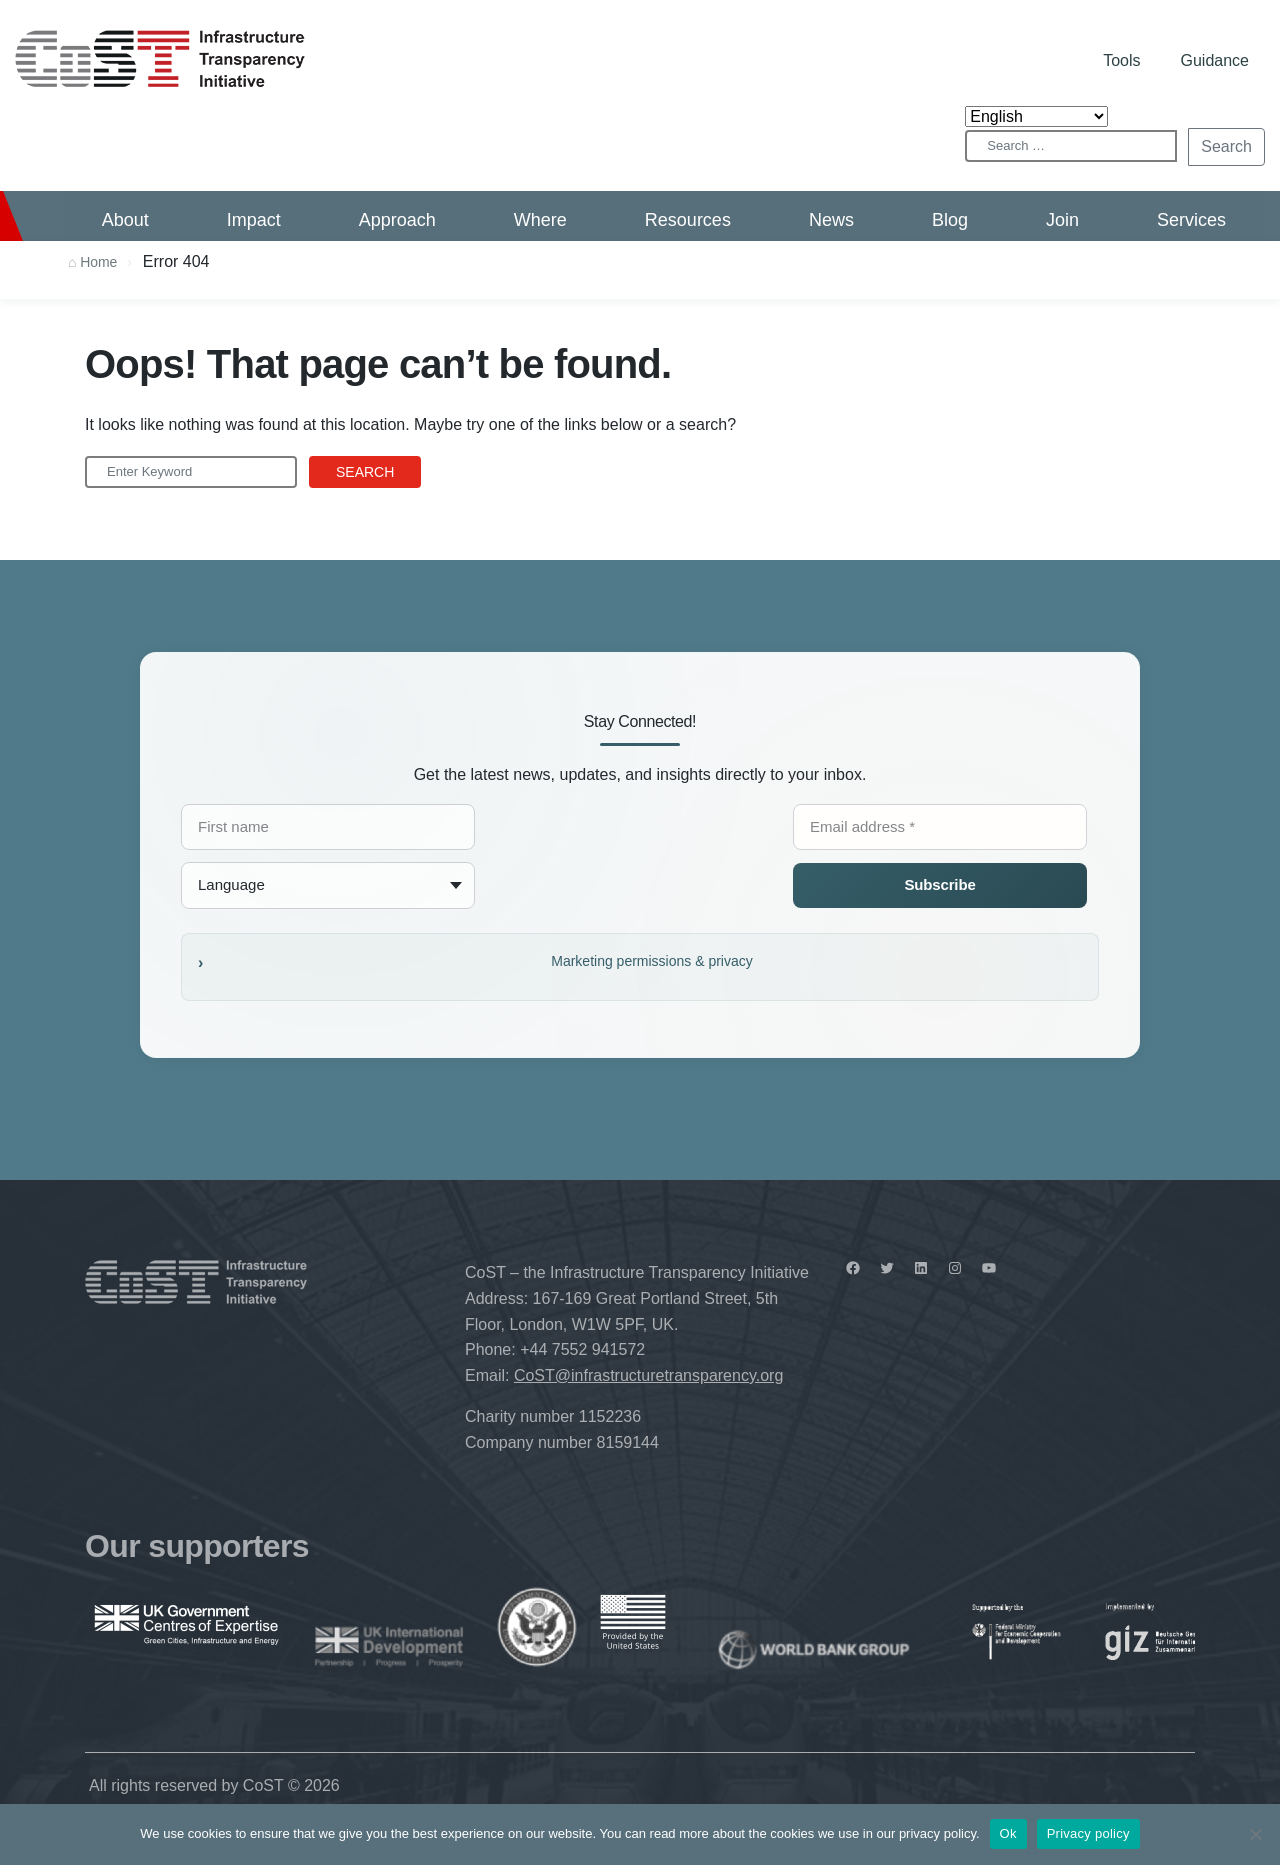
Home (98, 262)
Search (1226, 146)
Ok (1008, 1833)
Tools (1121, 60)
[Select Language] (1036, 116)
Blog (950, 220)
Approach (397, 220)
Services (1191, 220)
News (831, 220)
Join (1062, 220)
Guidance (1215, 60)
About (125, 220)
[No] (1255, 1834)
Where (540, 220)
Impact (254, 220)
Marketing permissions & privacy (652, 961)
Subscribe (939, 884)
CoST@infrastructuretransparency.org (648, 1375)
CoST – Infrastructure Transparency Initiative (160, 58)
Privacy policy (1088, 1833)
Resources (688, 220)
